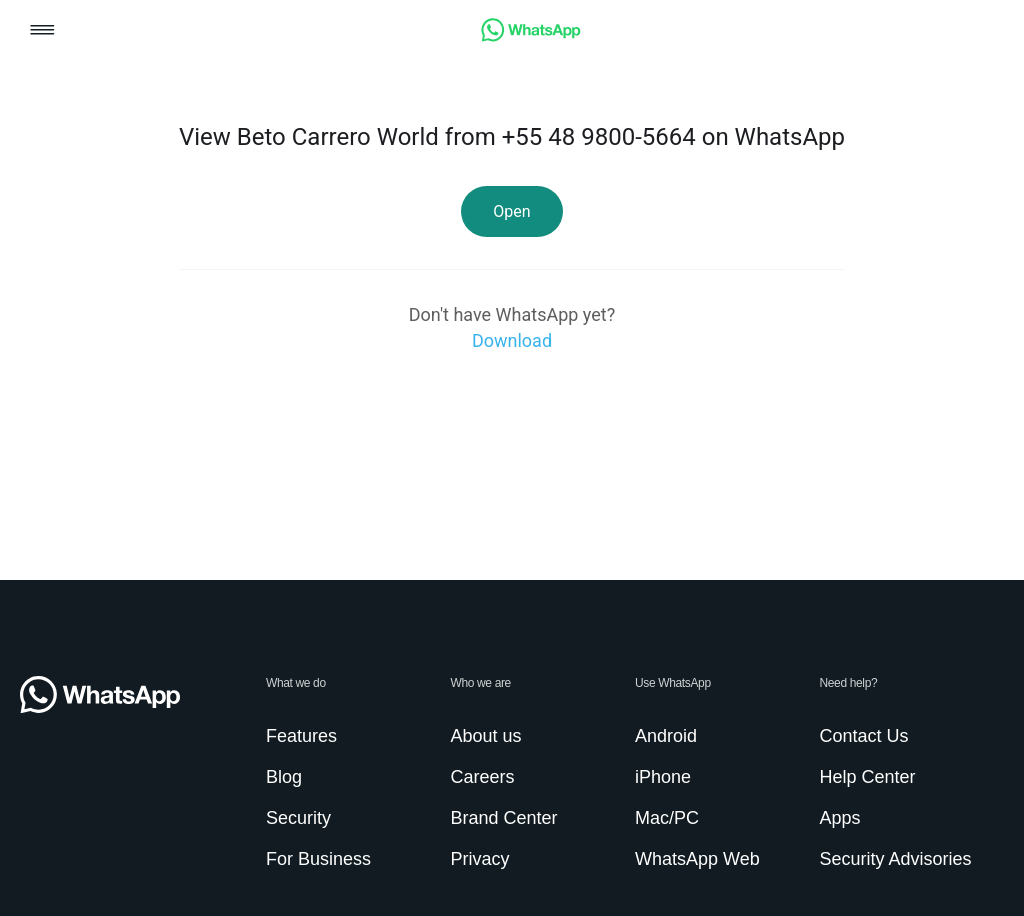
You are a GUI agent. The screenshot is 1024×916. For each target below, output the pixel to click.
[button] (42, 31)
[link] (531, 36)
